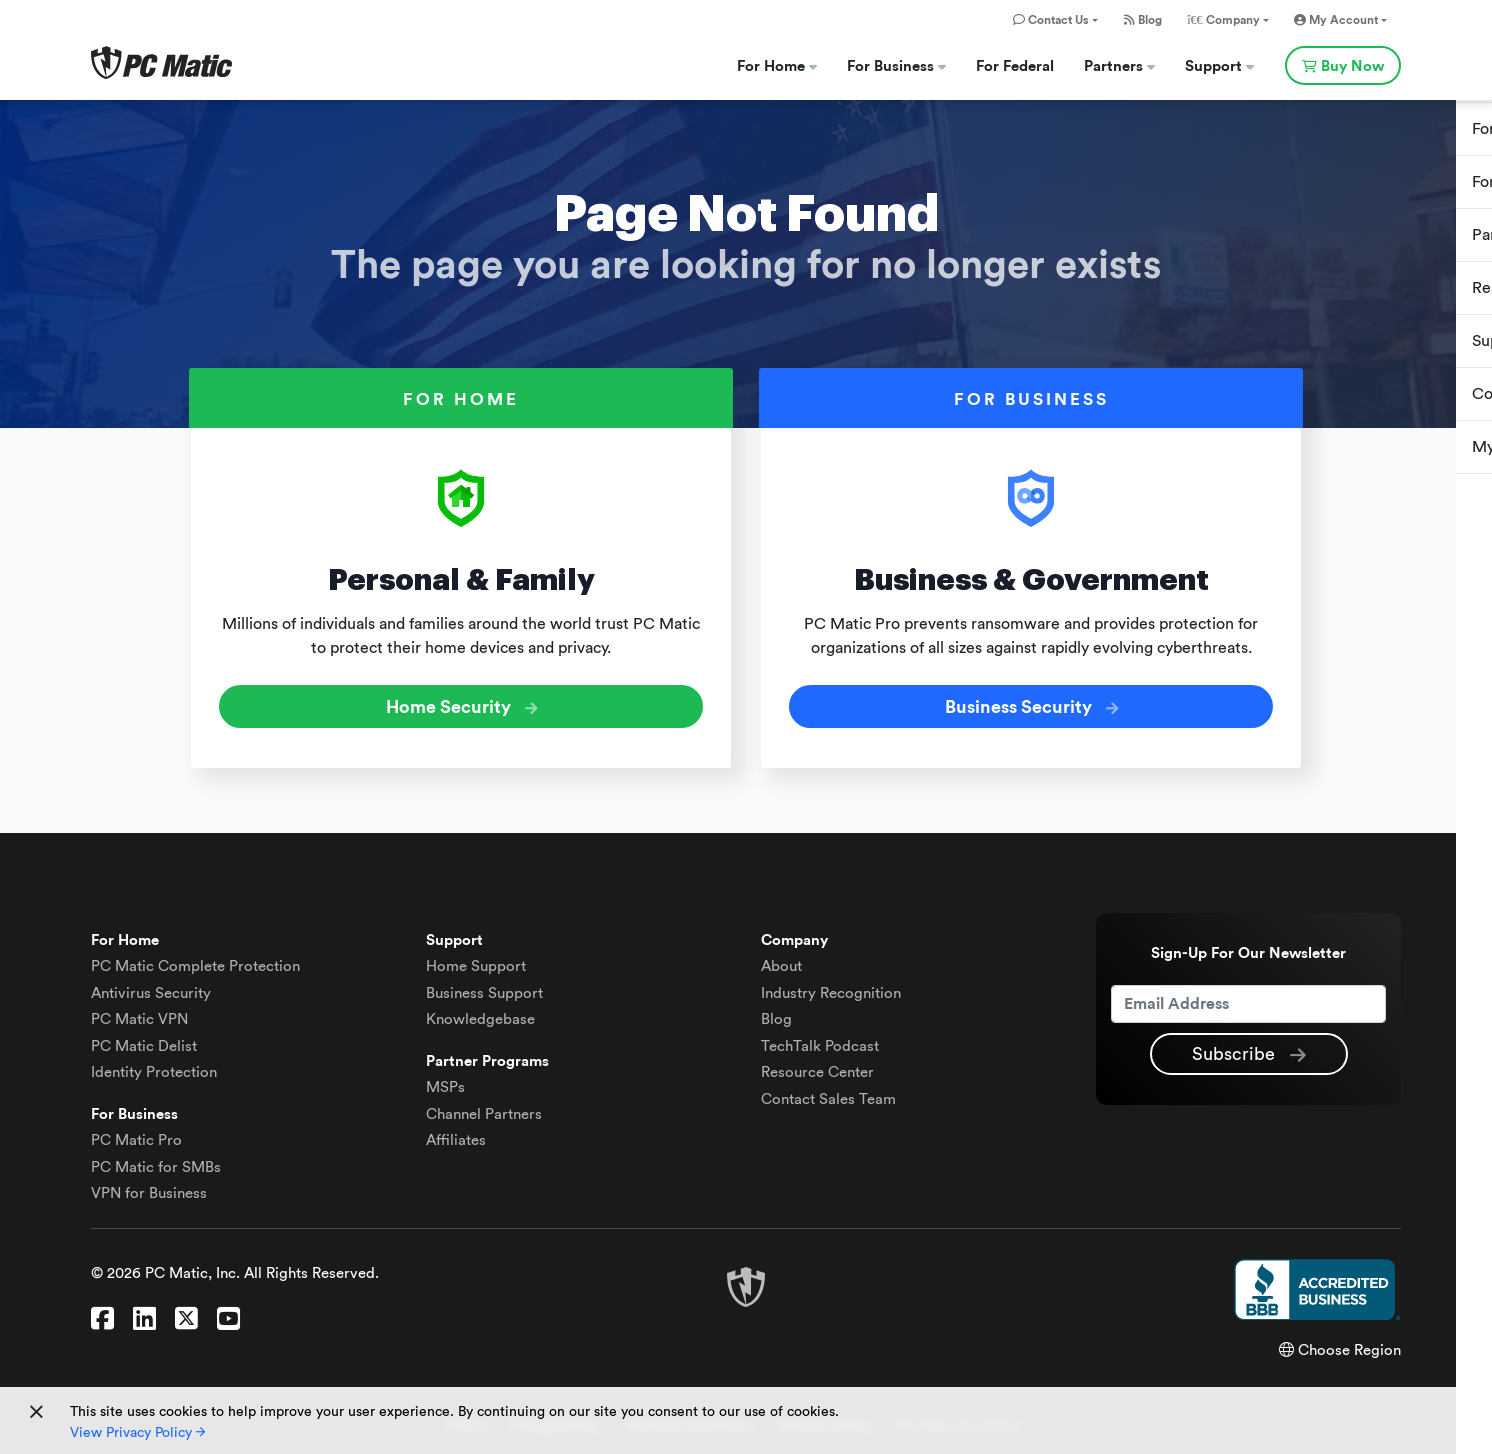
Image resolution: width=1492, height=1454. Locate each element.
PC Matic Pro (136, 1136)
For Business (896, 66)
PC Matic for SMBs (156, 1162)
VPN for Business (149, 1189)
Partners (1119, 66)
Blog (1143, 20)
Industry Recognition (831, 988)
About (781, 962)
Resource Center (817, 1068)
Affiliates (456, 1136)
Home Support (476, 962)
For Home (777, 66)
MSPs (445, 1083)
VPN (139, 1015)
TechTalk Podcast (820, 1041)
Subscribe (1249, 1051)
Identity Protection (154, 1068)
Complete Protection (195, 962)
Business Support (484, 988)
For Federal (1015, 66)
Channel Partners (484, 1109)
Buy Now (1343, 66)
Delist (144, 1041)
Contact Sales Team (828, 1094)
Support (1219, 66)
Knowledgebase (480, 1015)
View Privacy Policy (137, 1433)
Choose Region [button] (1340, 1345)
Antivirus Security (151, 988)
